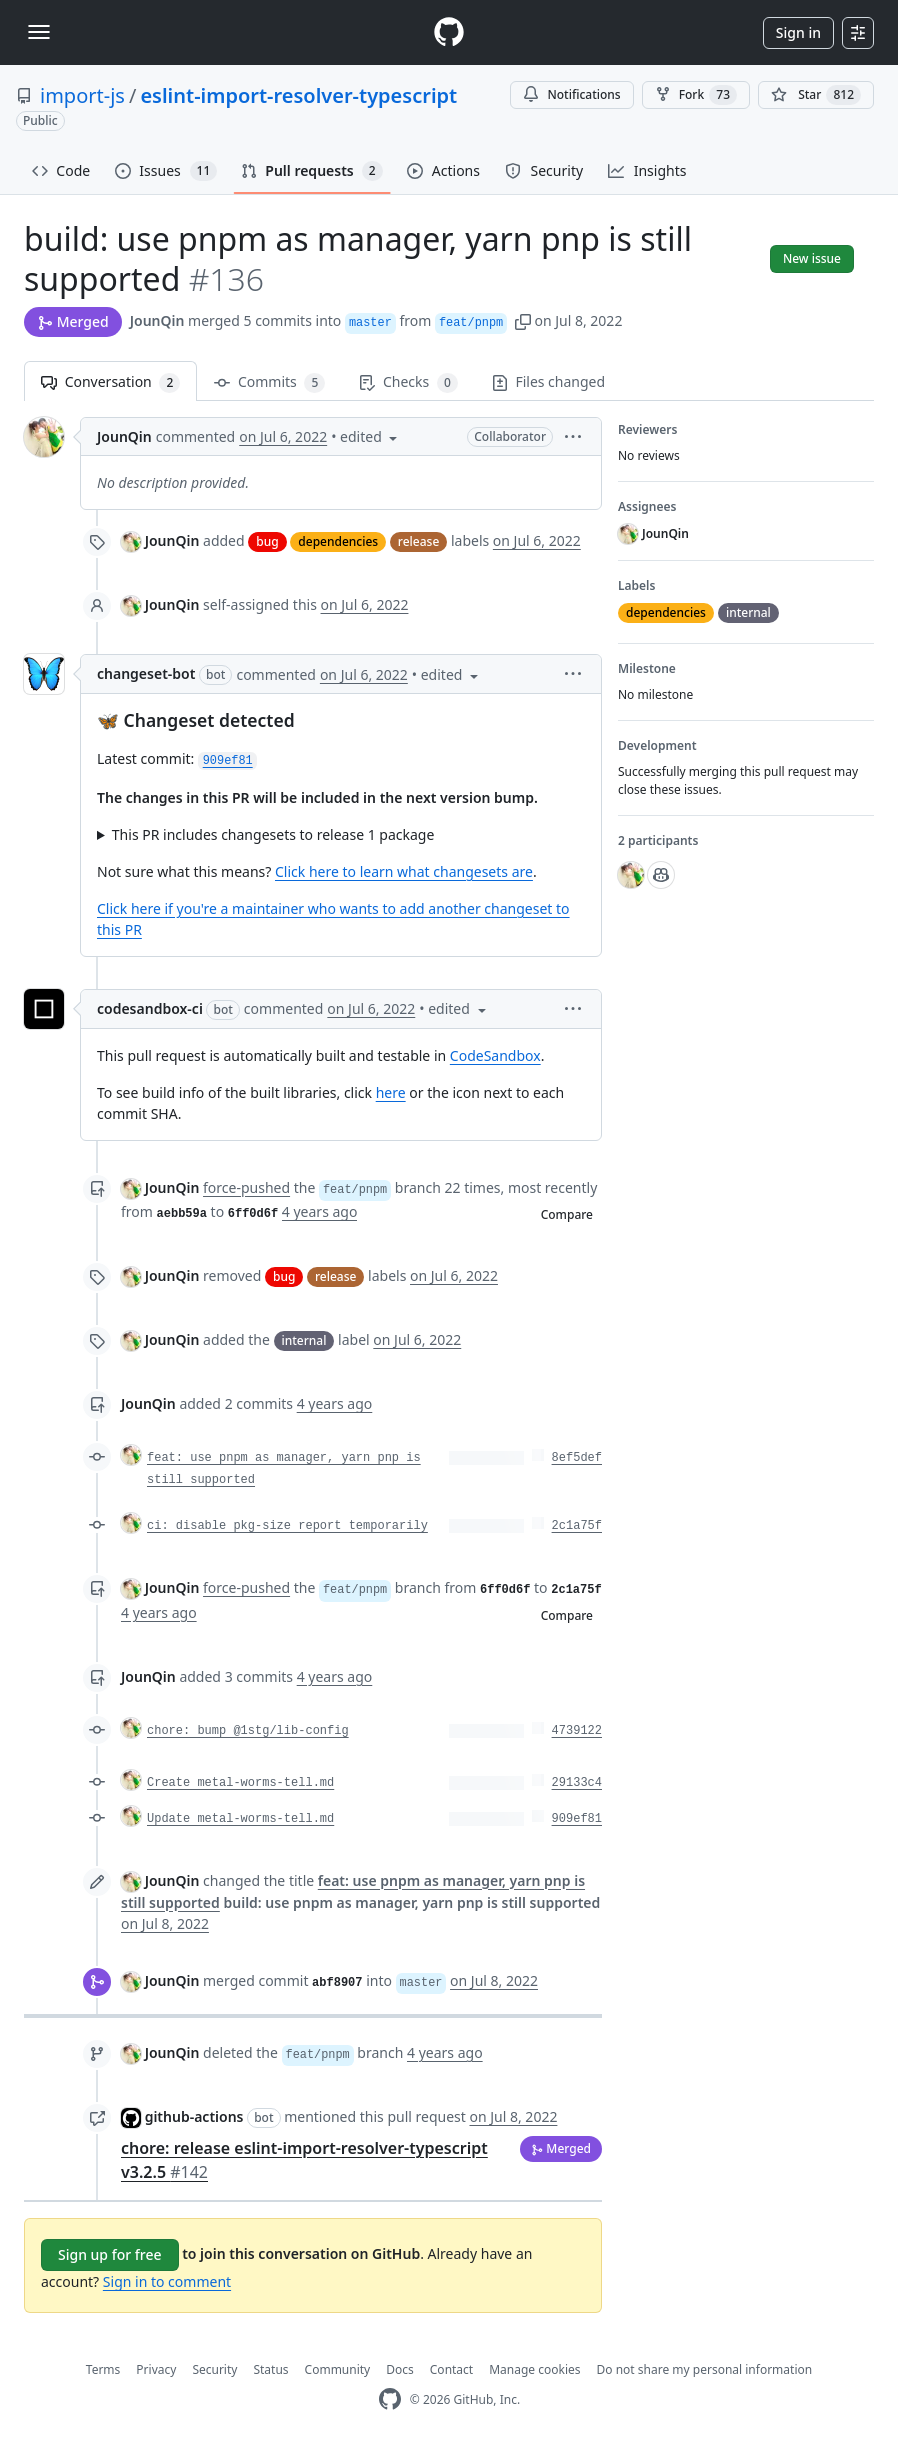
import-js (82, 95)
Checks (408, 382)
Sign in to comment (167, 2281)
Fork (696, 95)
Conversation (110, 382)
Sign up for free (110, 2254)
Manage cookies (534, 2369)
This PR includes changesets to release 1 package (273, 834)
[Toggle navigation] (39, 32)
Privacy (156, 2369)
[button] (523, 320)
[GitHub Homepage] (390, 2399)
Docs (400, 2369)
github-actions (194, 2116)
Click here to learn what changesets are (404, 871)
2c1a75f (577, 1526)
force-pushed (246, 1187)
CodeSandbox (495, 1055)
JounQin (157, 320)
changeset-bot (146, 673)
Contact (451, 2369)
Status (270, 2369)
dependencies (338, 541)
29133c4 (577, 1783)
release (418, 541)
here (391, 1092)
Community (338, 2369)
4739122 (577, 1731)
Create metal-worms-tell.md (240, 1783)
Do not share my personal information (705, 2369)
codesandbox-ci (150, 1008)
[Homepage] (449, 32)
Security (214, 2369)
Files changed (548, 381)
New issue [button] (812, 258)
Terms (103, 2369)
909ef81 (577, 1819)
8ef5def (577, 1458)
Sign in (798, 32)
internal (304, 1340)
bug (267, 541)
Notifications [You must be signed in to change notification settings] (571, 94)
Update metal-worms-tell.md (240, 1819)
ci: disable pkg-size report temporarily (287, 1526)
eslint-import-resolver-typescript (298, 95)
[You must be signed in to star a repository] (816, 95)
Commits (269, 382)
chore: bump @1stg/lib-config (248, 1731)
